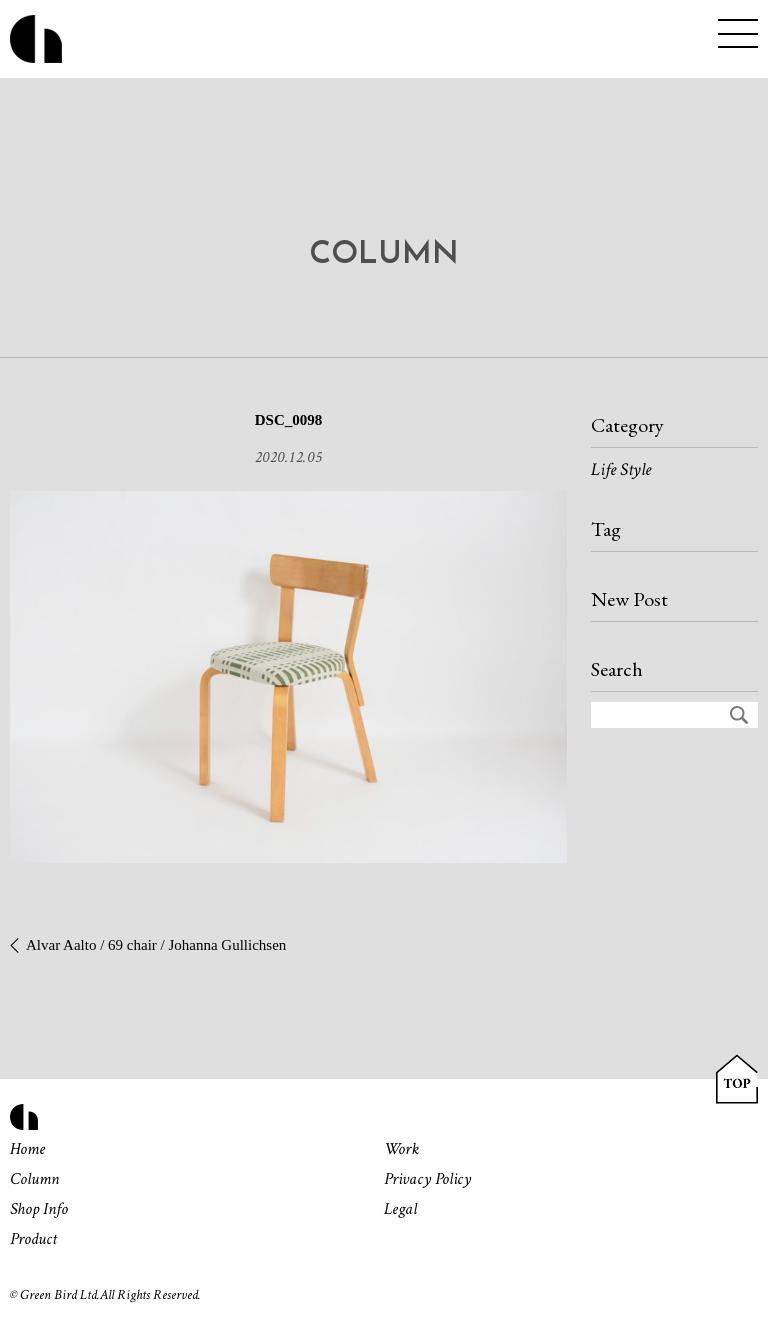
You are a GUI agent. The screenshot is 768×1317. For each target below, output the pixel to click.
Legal (400, 1209)
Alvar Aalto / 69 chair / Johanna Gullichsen (156, 945)
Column (34, 1179)
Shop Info (39, 1209)
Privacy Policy (427, 1179)
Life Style (621, 469)
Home (27, 1149)
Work (401, 1149)
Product (33, 1239)
